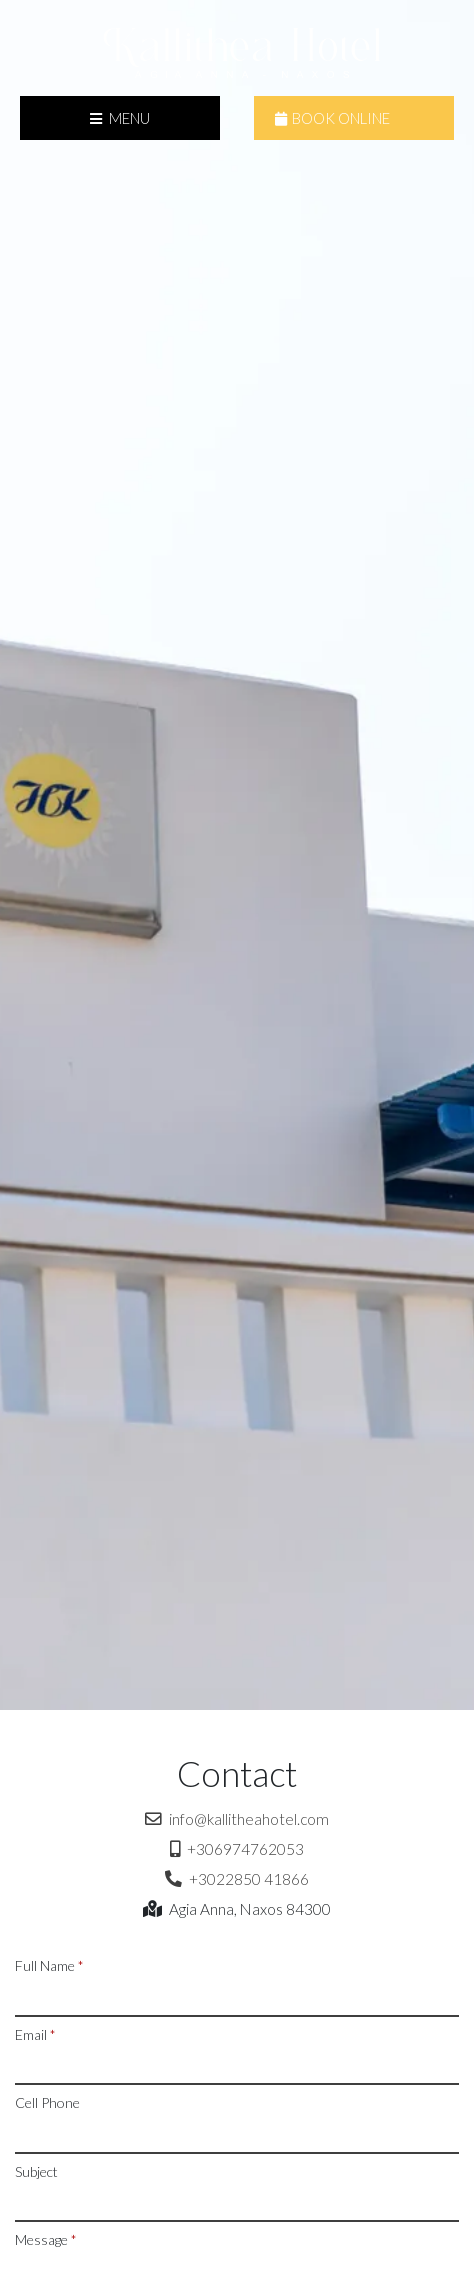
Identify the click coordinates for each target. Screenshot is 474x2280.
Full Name (49, 1965)
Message (46, 2239)
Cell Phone (47, 2102)
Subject (36, 2171)
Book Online (332, 118)
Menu (120, 118)
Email (35, 2034)
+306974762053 (237, 1849)
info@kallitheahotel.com (237, 1819)
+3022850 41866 (237, 1879)
